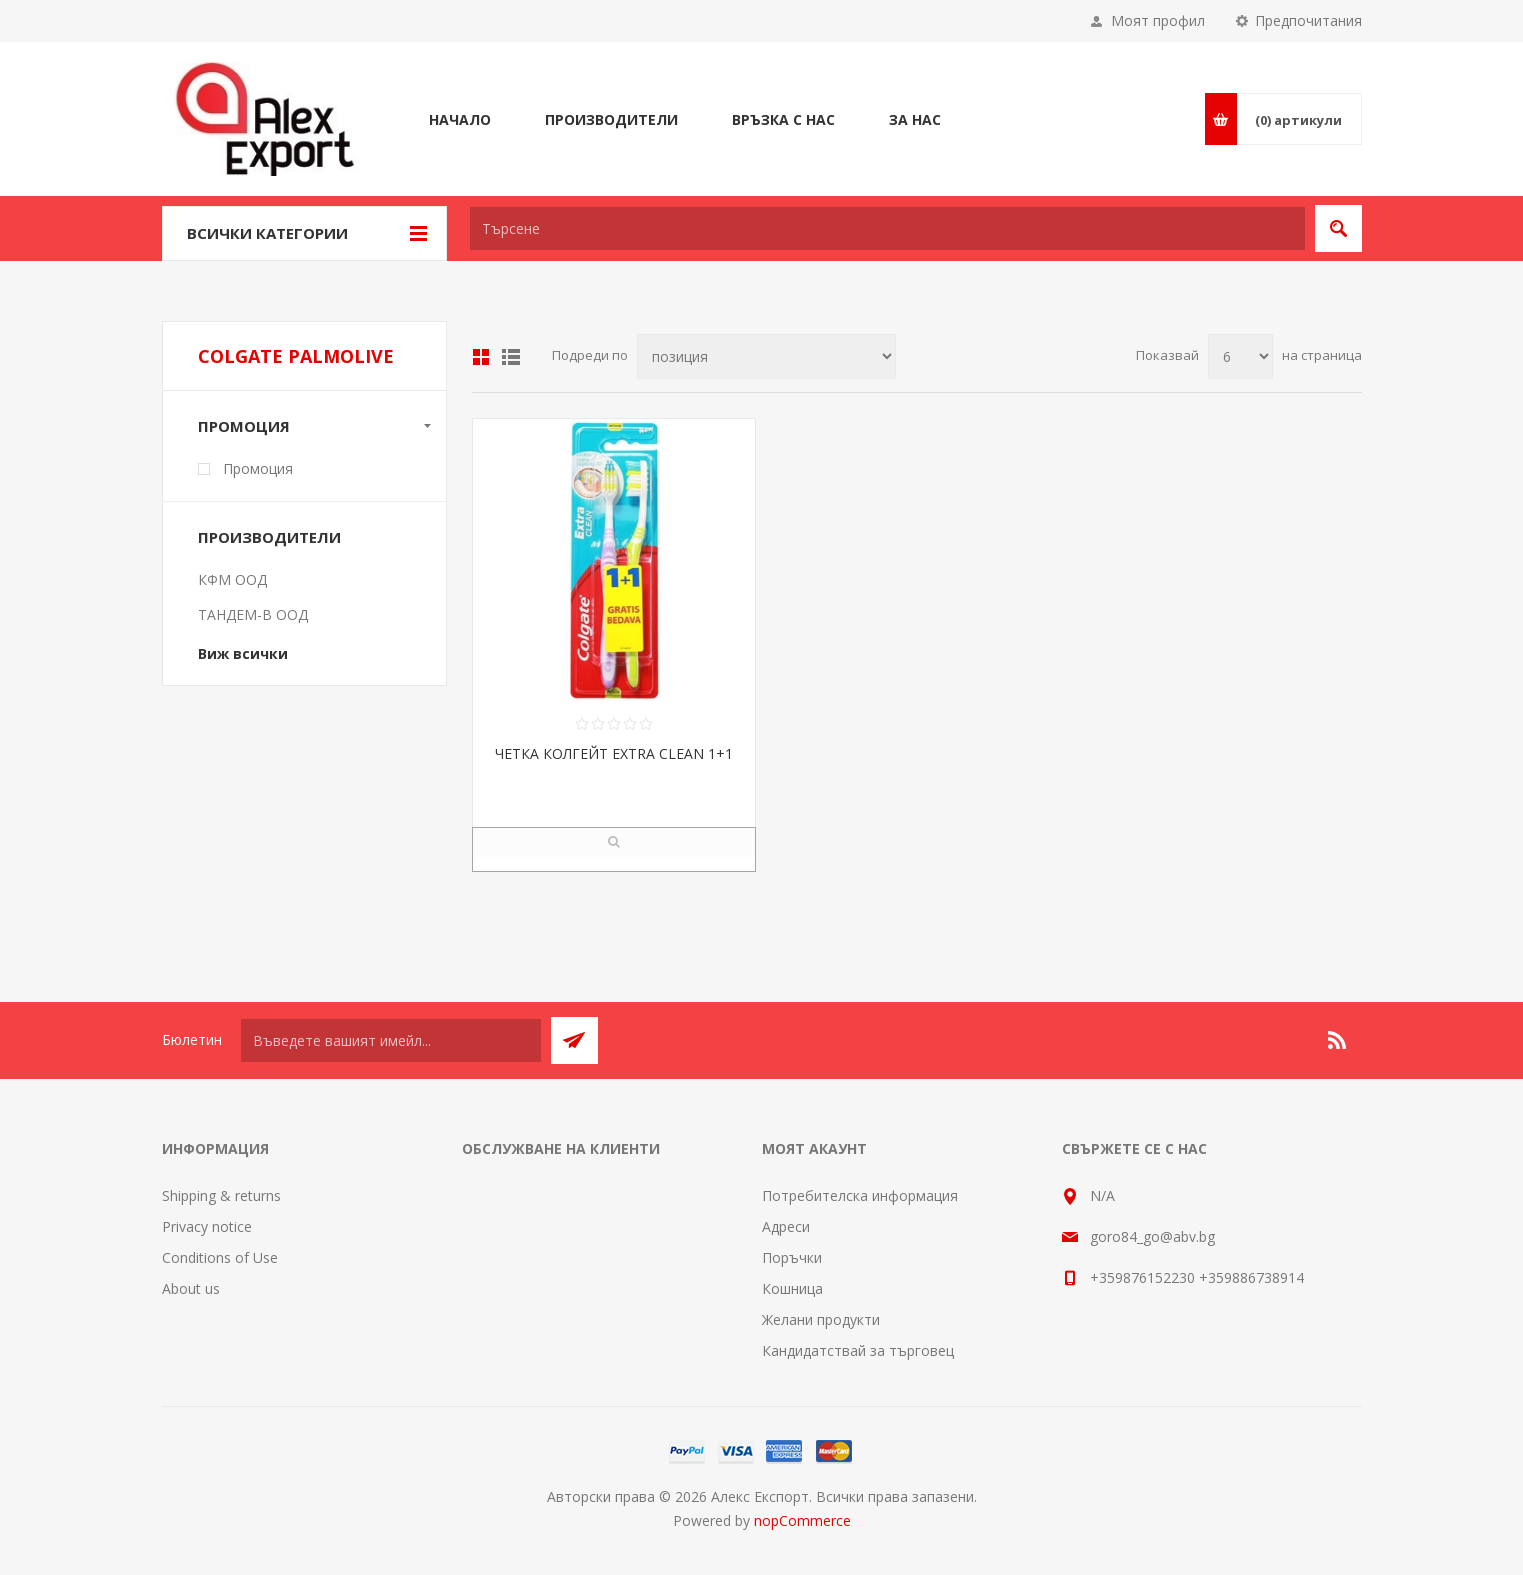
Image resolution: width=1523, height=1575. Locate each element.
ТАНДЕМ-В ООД (253, 614)
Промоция (244, 426)
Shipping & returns (221, 1195)
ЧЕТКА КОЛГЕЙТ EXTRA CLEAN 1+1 (614, 753)
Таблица (481, 357)
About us (191, 1288)
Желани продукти (821, 1319)
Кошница (792, 1288)
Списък (511, 357)
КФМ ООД (232, 579)
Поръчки (792, 1257)
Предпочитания (1308, 20)
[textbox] (887, 228)
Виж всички (243, 653)
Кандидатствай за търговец (858, 1350)
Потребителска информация (860, 1195)
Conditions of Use (220, 1257)
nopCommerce (802, 1520)
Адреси (786, 1226)
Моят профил (1158, 20)
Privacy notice (207, 1226)
